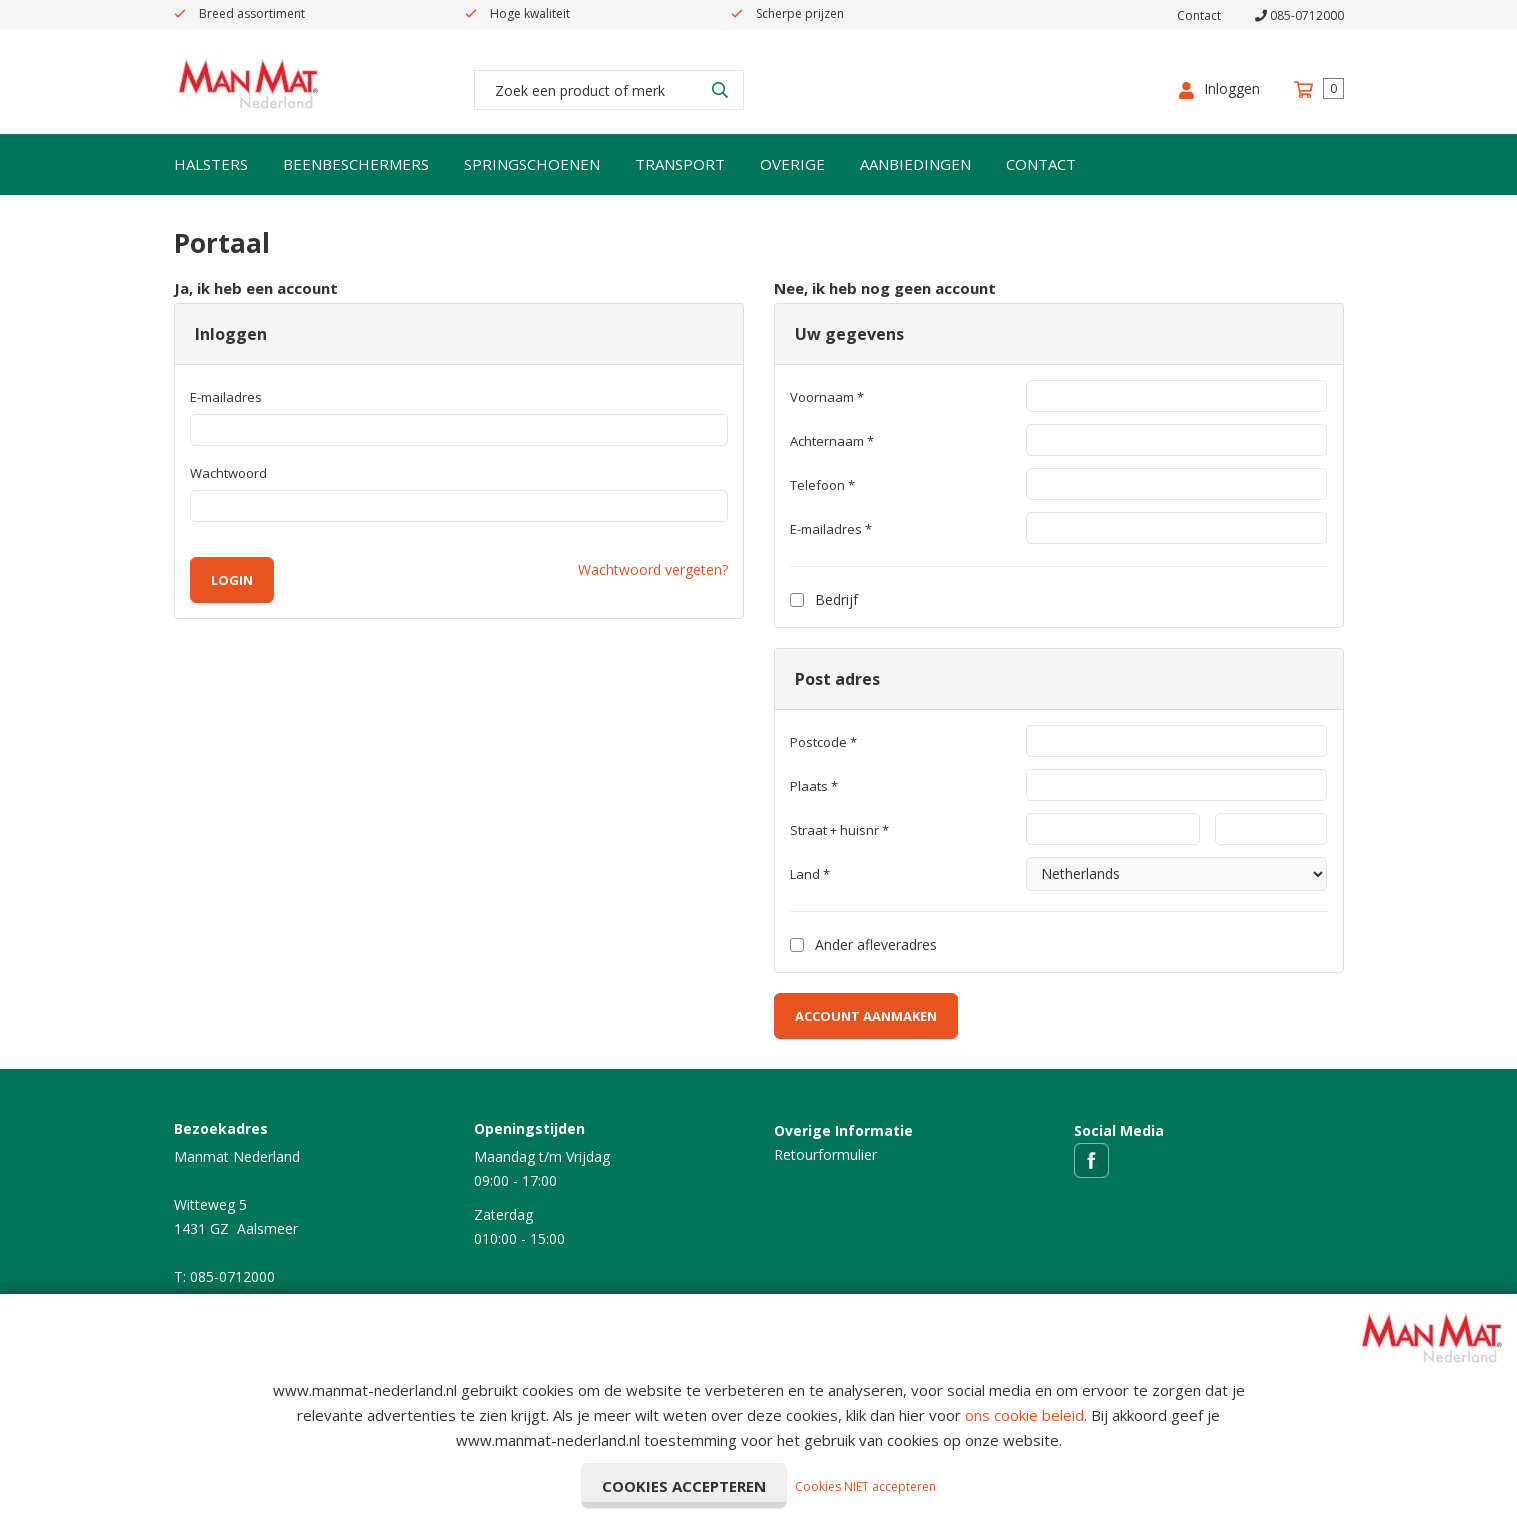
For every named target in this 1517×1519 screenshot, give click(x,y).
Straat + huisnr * (839, 830)
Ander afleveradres (863, 944)
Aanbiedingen (915, 164)
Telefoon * (822, 485)
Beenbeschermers (356, 164)
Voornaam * (827, 397)
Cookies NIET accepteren (865, 1486)
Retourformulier (825, 1154)
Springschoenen (532, 164)
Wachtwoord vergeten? (653, 569)
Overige (792, 164)
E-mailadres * (831, 529)
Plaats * (814, 786)
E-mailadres (226, 397)
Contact (1199, 15)
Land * (810, 874)
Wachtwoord (228, 473)
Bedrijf (824, 599)
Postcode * (823, 742)
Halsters (211, 164)
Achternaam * (832, 441)
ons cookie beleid (1024, 1415)
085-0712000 (1299, 15)
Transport (680, 164)
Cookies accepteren (684, 1486)
